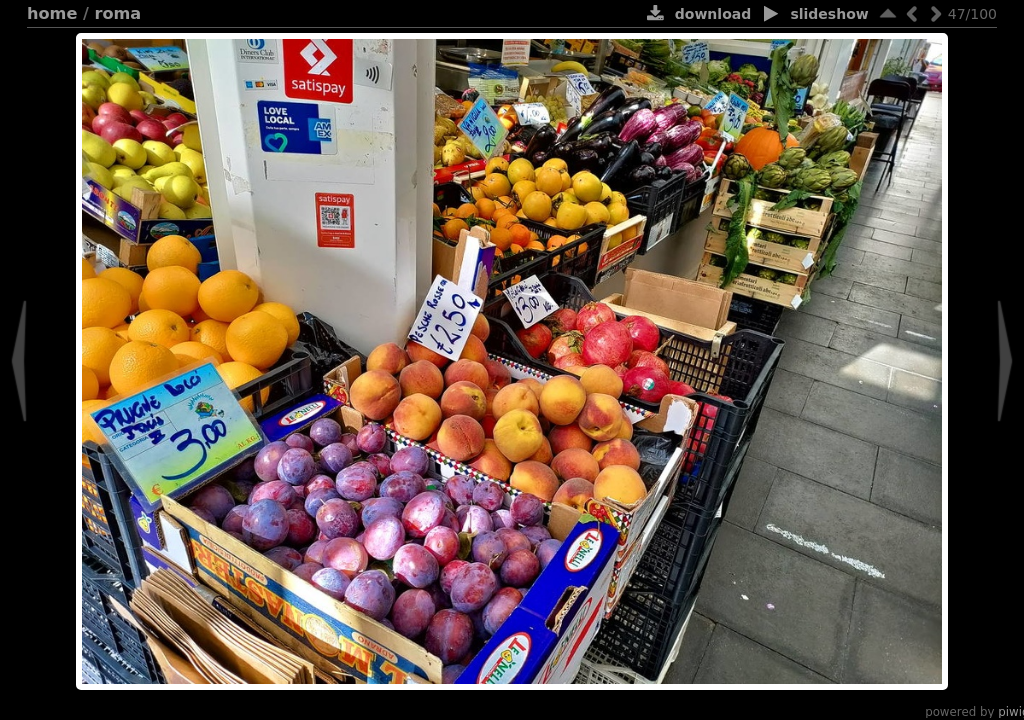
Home (52, 13)
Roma (118, 13)
